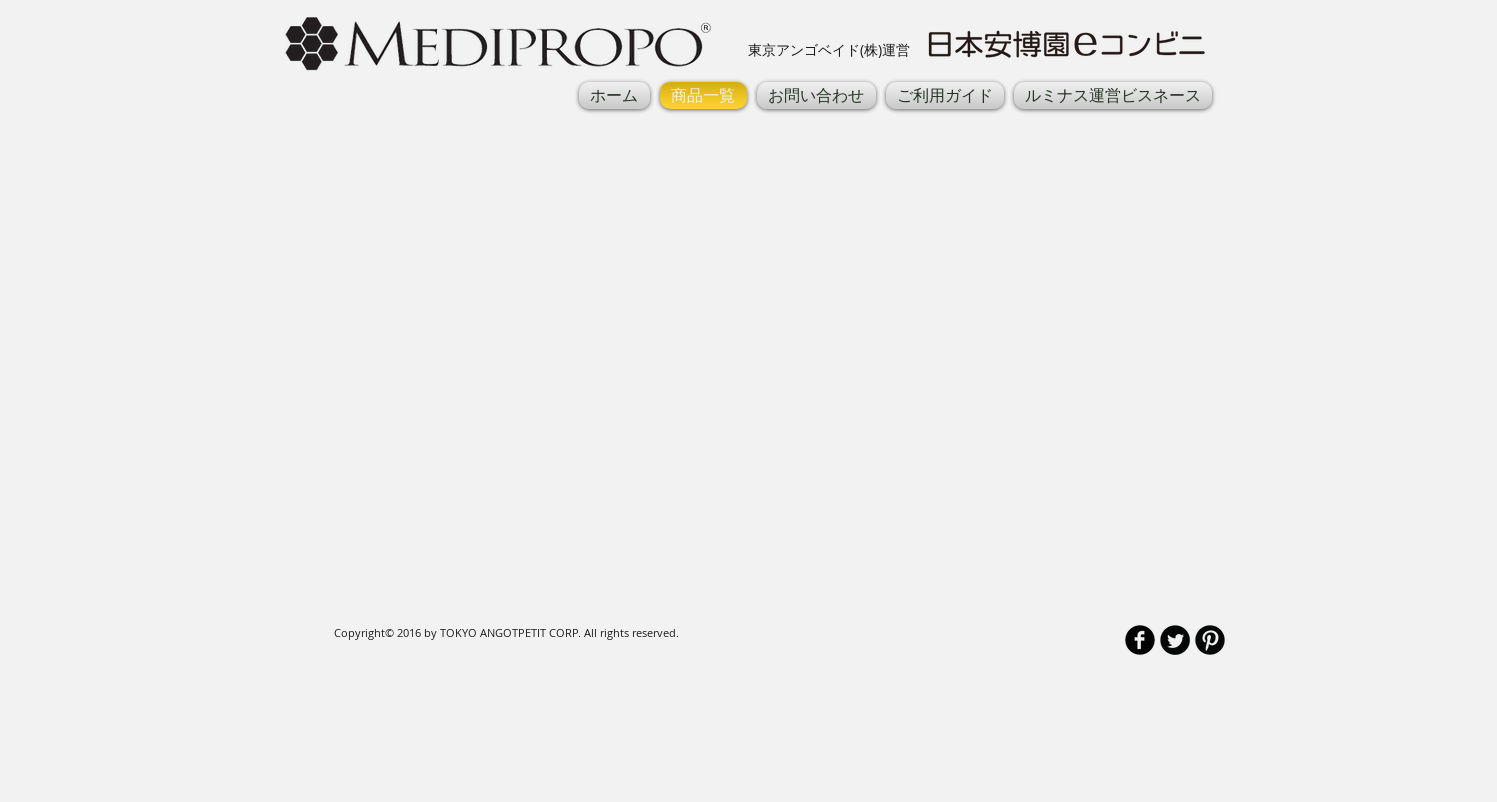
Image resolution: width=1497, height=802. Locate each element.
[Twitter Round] (1175, 640)
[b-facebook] (1140, 640)
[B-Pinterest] (1210, 640)
